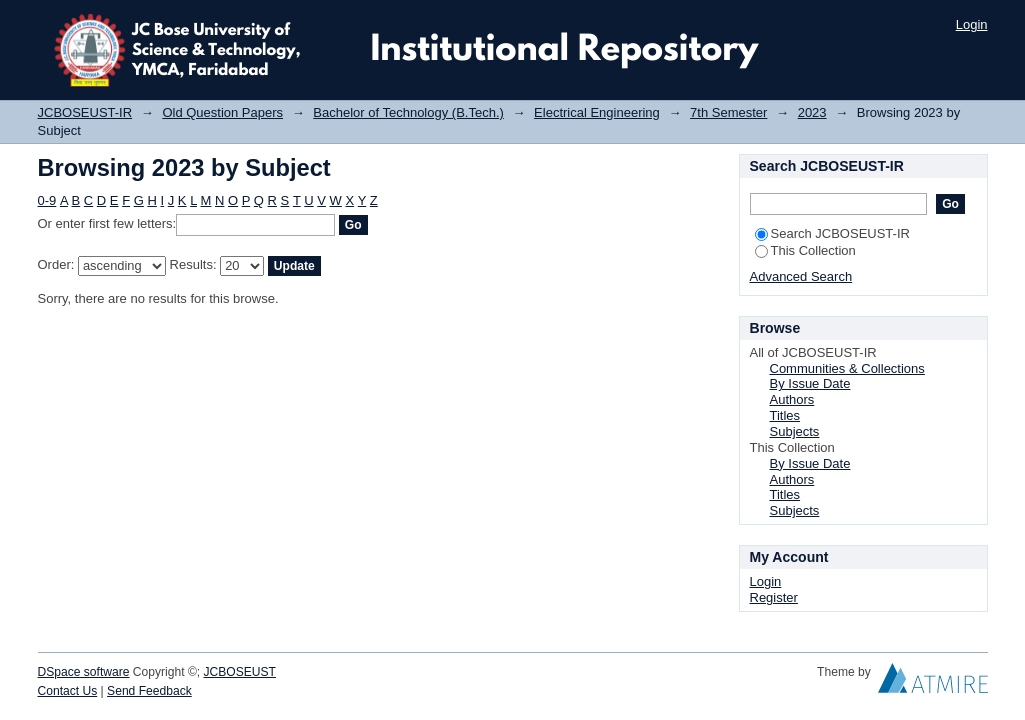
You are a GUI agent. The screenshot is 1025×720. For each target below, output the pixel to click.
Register (774, 597)
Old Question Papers (222, 112)
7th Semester (728, 112)
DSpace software (84, 672)
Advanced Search (801, 276)
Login (972, 24)
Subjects (795, 431)
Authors (792, 399)
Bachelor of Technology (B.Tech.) (408, 112)
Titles (785, 415)
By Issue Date (810, 383)
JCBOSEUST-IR (85, 112)
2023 (812, 112)
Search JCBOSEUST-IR (832, 233)
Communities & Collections (847, 368)
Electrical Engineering (597, 112)
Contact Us (68, 691)
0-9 (47, 200)
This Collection (805, 250)
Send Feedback (149, 691)
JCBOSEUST (240, 672)
